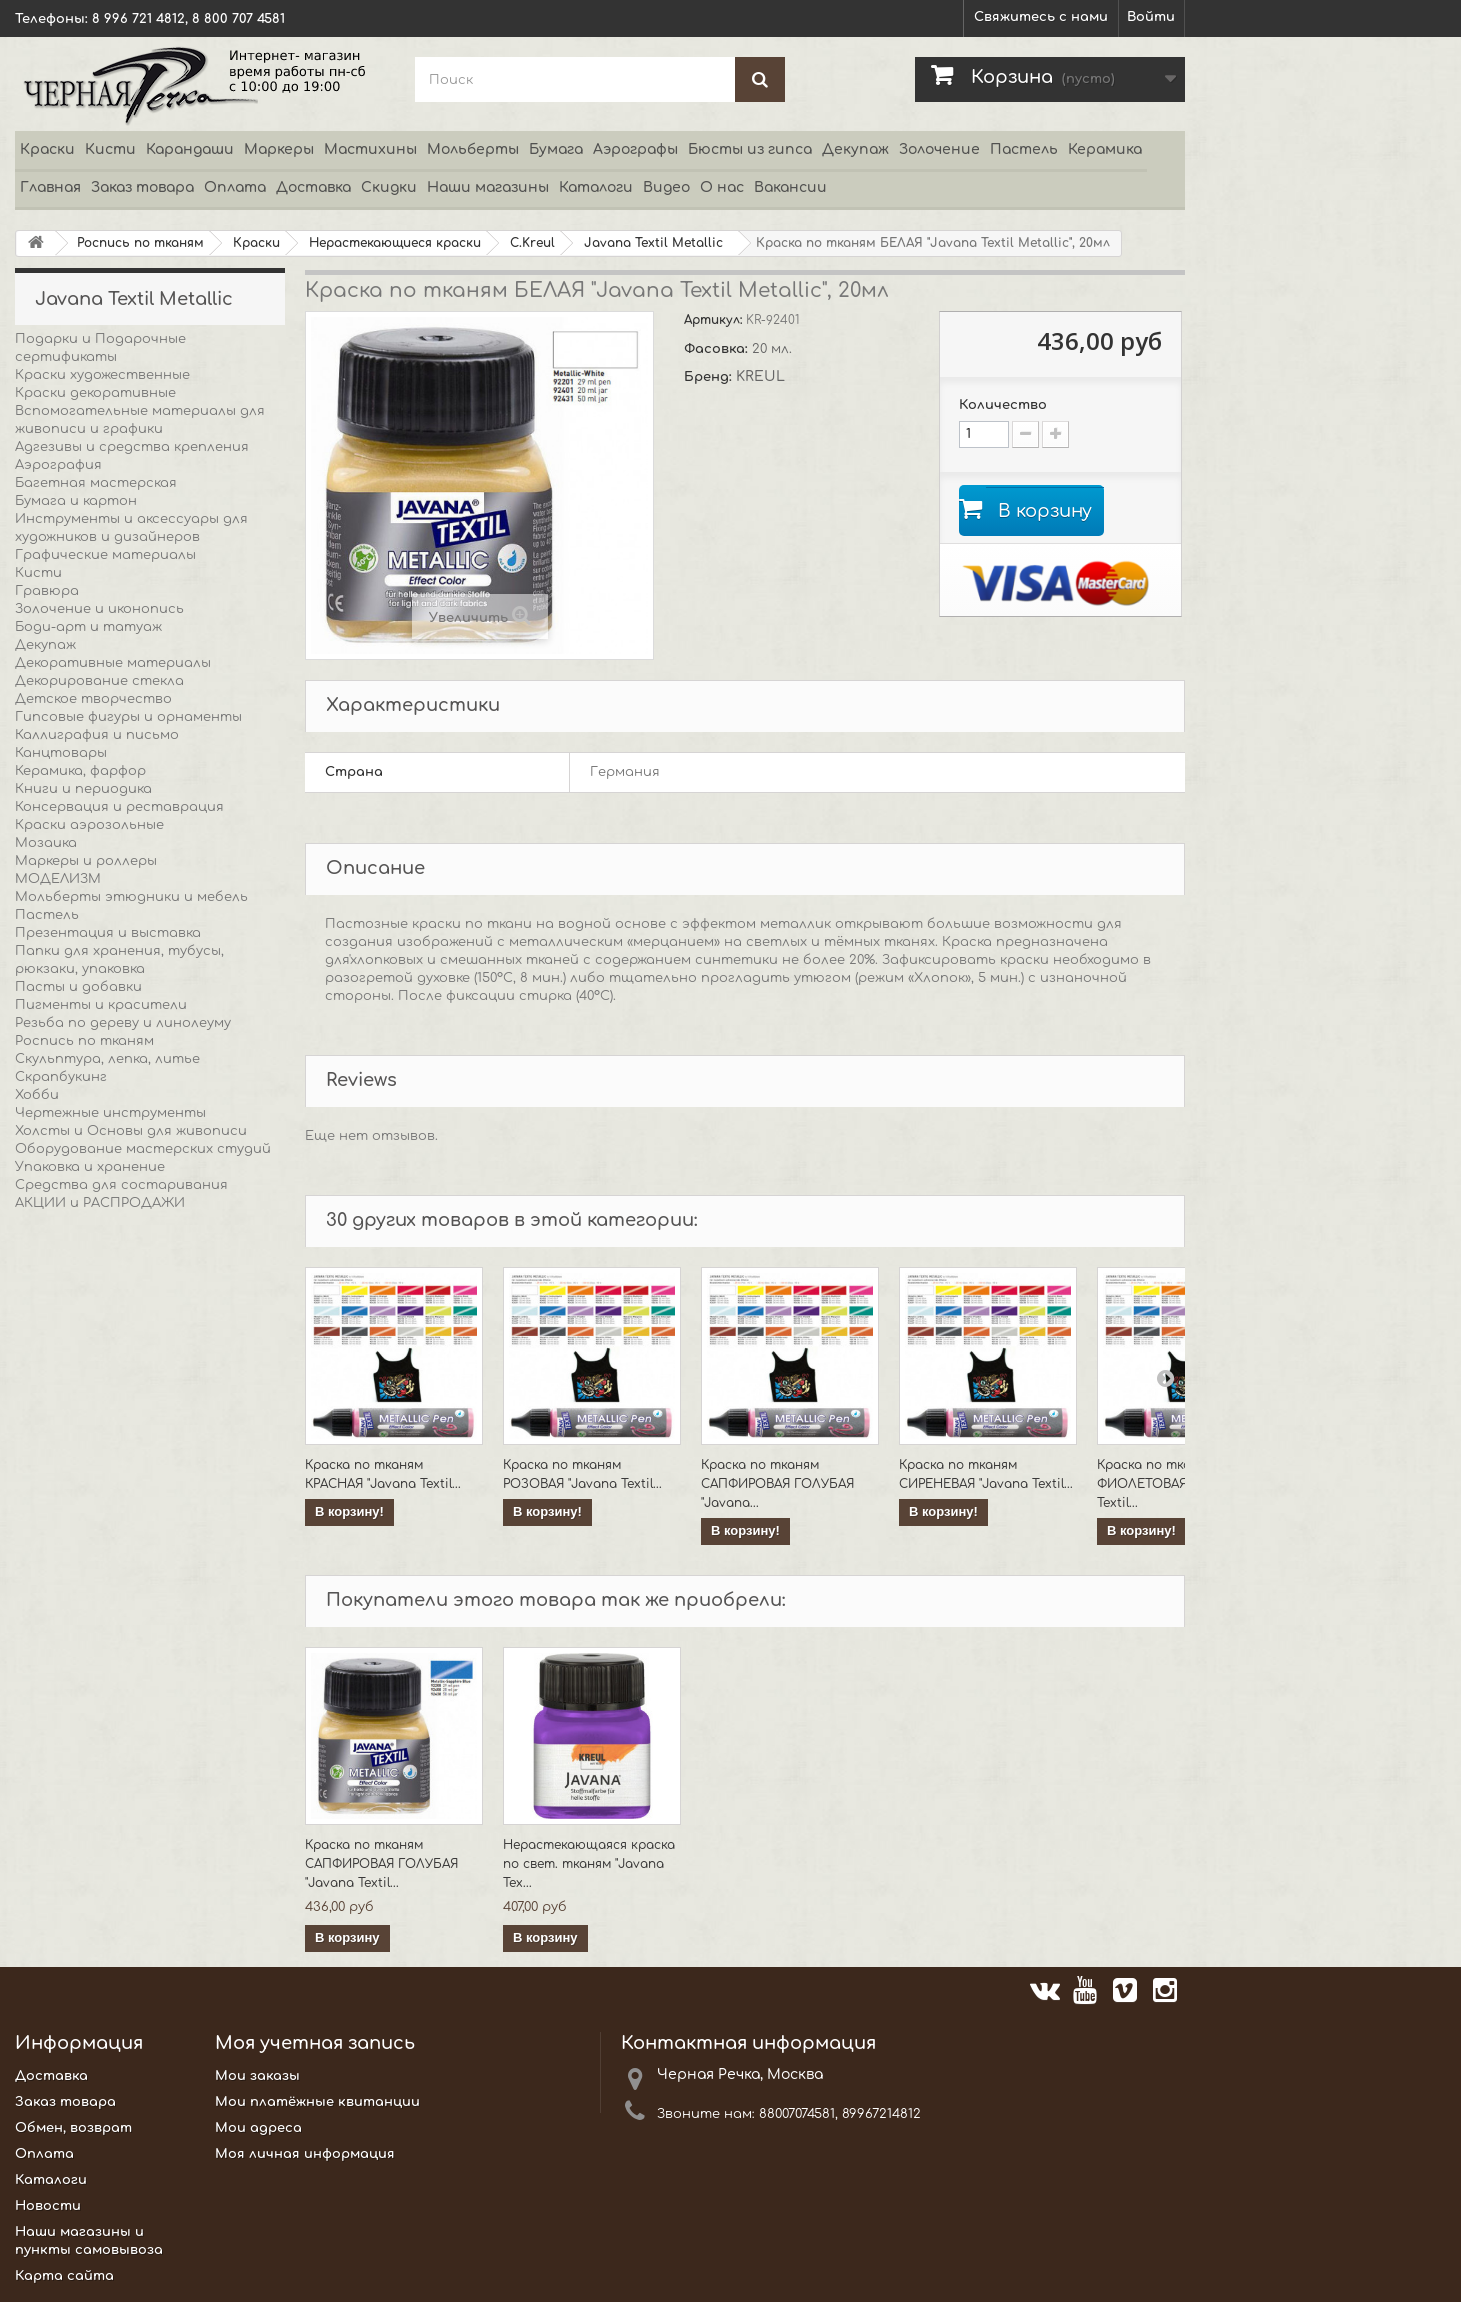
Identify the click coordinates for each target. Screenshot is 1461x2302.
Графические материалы (105, 555)
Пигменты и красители (101, 1005)
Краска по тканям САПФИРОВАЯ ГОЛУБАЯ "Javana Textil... (381, 1864)
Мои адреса (258, 2128)
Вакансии (790, 187)
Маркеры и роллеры (86, 861)
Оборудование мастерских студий (143, 1149)
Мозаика (46, 843)
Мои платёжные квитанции (317, 2102)
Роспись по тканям (84, 1041)
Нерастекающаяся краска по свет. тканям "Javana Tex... (589, 1864)
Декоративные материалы (113, 663)
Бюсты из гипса (750, 149)
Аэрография (58, 465)
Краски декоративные (95, 393)
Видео (666, 187)
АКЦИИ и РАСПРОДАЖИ (100, 1203)
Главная (50, 187)
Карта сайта (64, 2276)
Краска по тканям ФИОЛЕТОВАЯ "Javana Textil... (1168, 1484)
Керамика (1105, 149)
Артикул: (715, 320)
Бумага (556, 149)
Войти (1151, 17)
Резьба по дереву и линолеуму (123, 1023)
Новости (48, 2206)
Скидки (389, 187)
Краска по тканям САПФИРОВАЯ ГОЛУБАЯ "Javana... (777, 1484)
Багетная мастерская (96, 483)
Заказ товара (142, 187)
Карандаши (190, 149)
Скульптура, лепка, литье (107, 1059)
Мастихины (370, 149)
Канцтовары (61, 753)
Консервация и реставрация (119, 807)
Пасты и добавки (78, 987)
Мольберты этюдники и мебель (131, 897)
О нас (722, 187)
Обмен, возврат (73, 2128)
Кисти (110, 149)
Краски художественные (102, 375)
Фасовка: (718, 349)
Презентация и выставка (108, 933)
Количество (1003, 405)
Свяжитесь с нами (1041, 17)
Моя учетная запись (315, 2043)
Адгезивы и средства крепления (132, 447)
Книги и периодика (83, 789)
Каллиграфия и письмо (97, 735)
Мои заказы (257, 2076)
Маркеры (279, 149)
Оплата (235, 187)
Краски (47, 149)
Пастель (1024, 149)
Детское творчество (93, 699)
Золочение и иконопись (99, 609)
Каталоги (596, 187)
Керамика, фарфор (80, 771)
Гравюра (47, 591)
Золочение (939, 149)
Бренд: (710, 377)
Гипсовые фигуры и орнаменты (128, 717)
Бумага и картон (76, 501)
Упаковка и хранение (90, 1167)
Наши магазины (488, 187)
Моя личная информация (305, 2154)
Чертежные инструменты (110, 1113)
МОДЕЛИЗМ (58, 879)
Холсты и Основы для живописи (131, 1131)
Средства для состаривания (121, 1185)
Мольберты (473, 149)
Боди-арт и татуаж (88, 627)
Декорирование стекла (99, 681)
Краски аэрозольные (89, 825)
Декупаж (855, 149)
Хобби (37, 1095)
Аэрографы (635, 149)
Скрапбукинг (61, 1077)
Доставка (313, 187)
